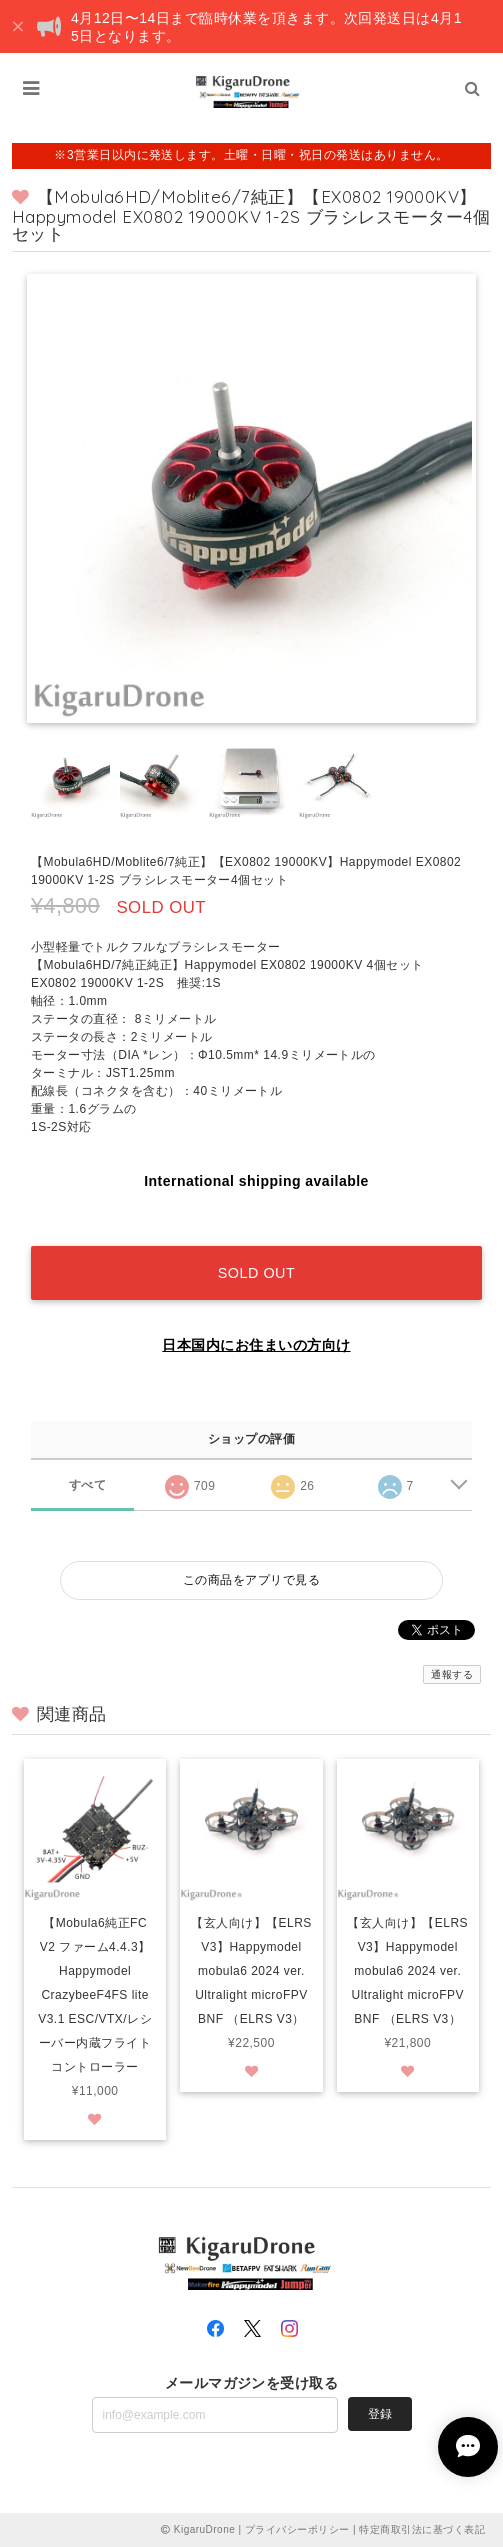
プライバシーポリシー (297, 2529)
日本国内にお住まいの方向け (256, 1345)
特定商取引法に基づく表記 (422, 2529)
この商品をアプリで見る (251, 1580)
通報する (452, 1674)
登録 (380, 2414)
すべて (87, 1485)
